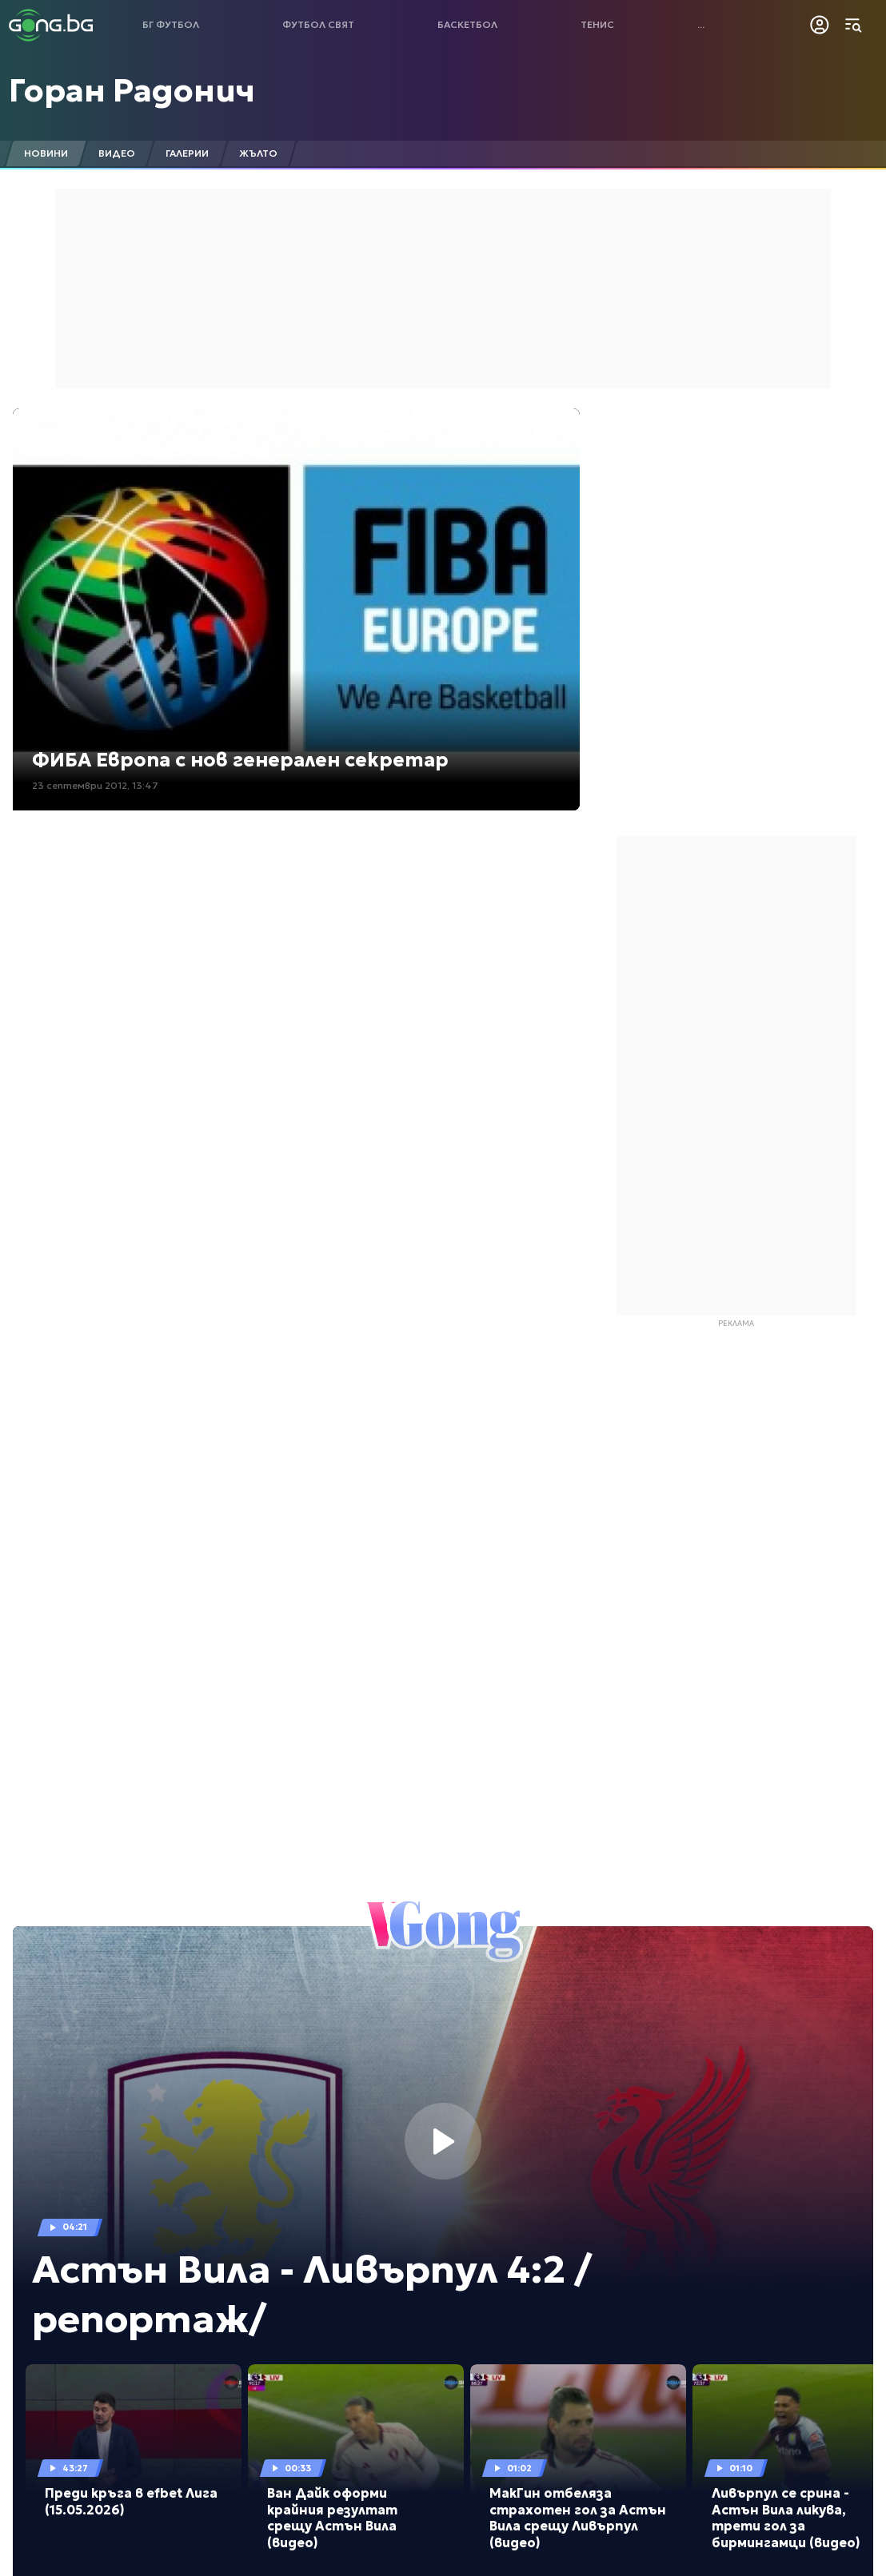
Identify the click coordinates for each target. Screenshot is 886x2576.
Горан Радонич (132, 90)
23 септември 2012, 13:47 (95, 785)
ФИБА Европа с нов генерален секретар (240, 760)
